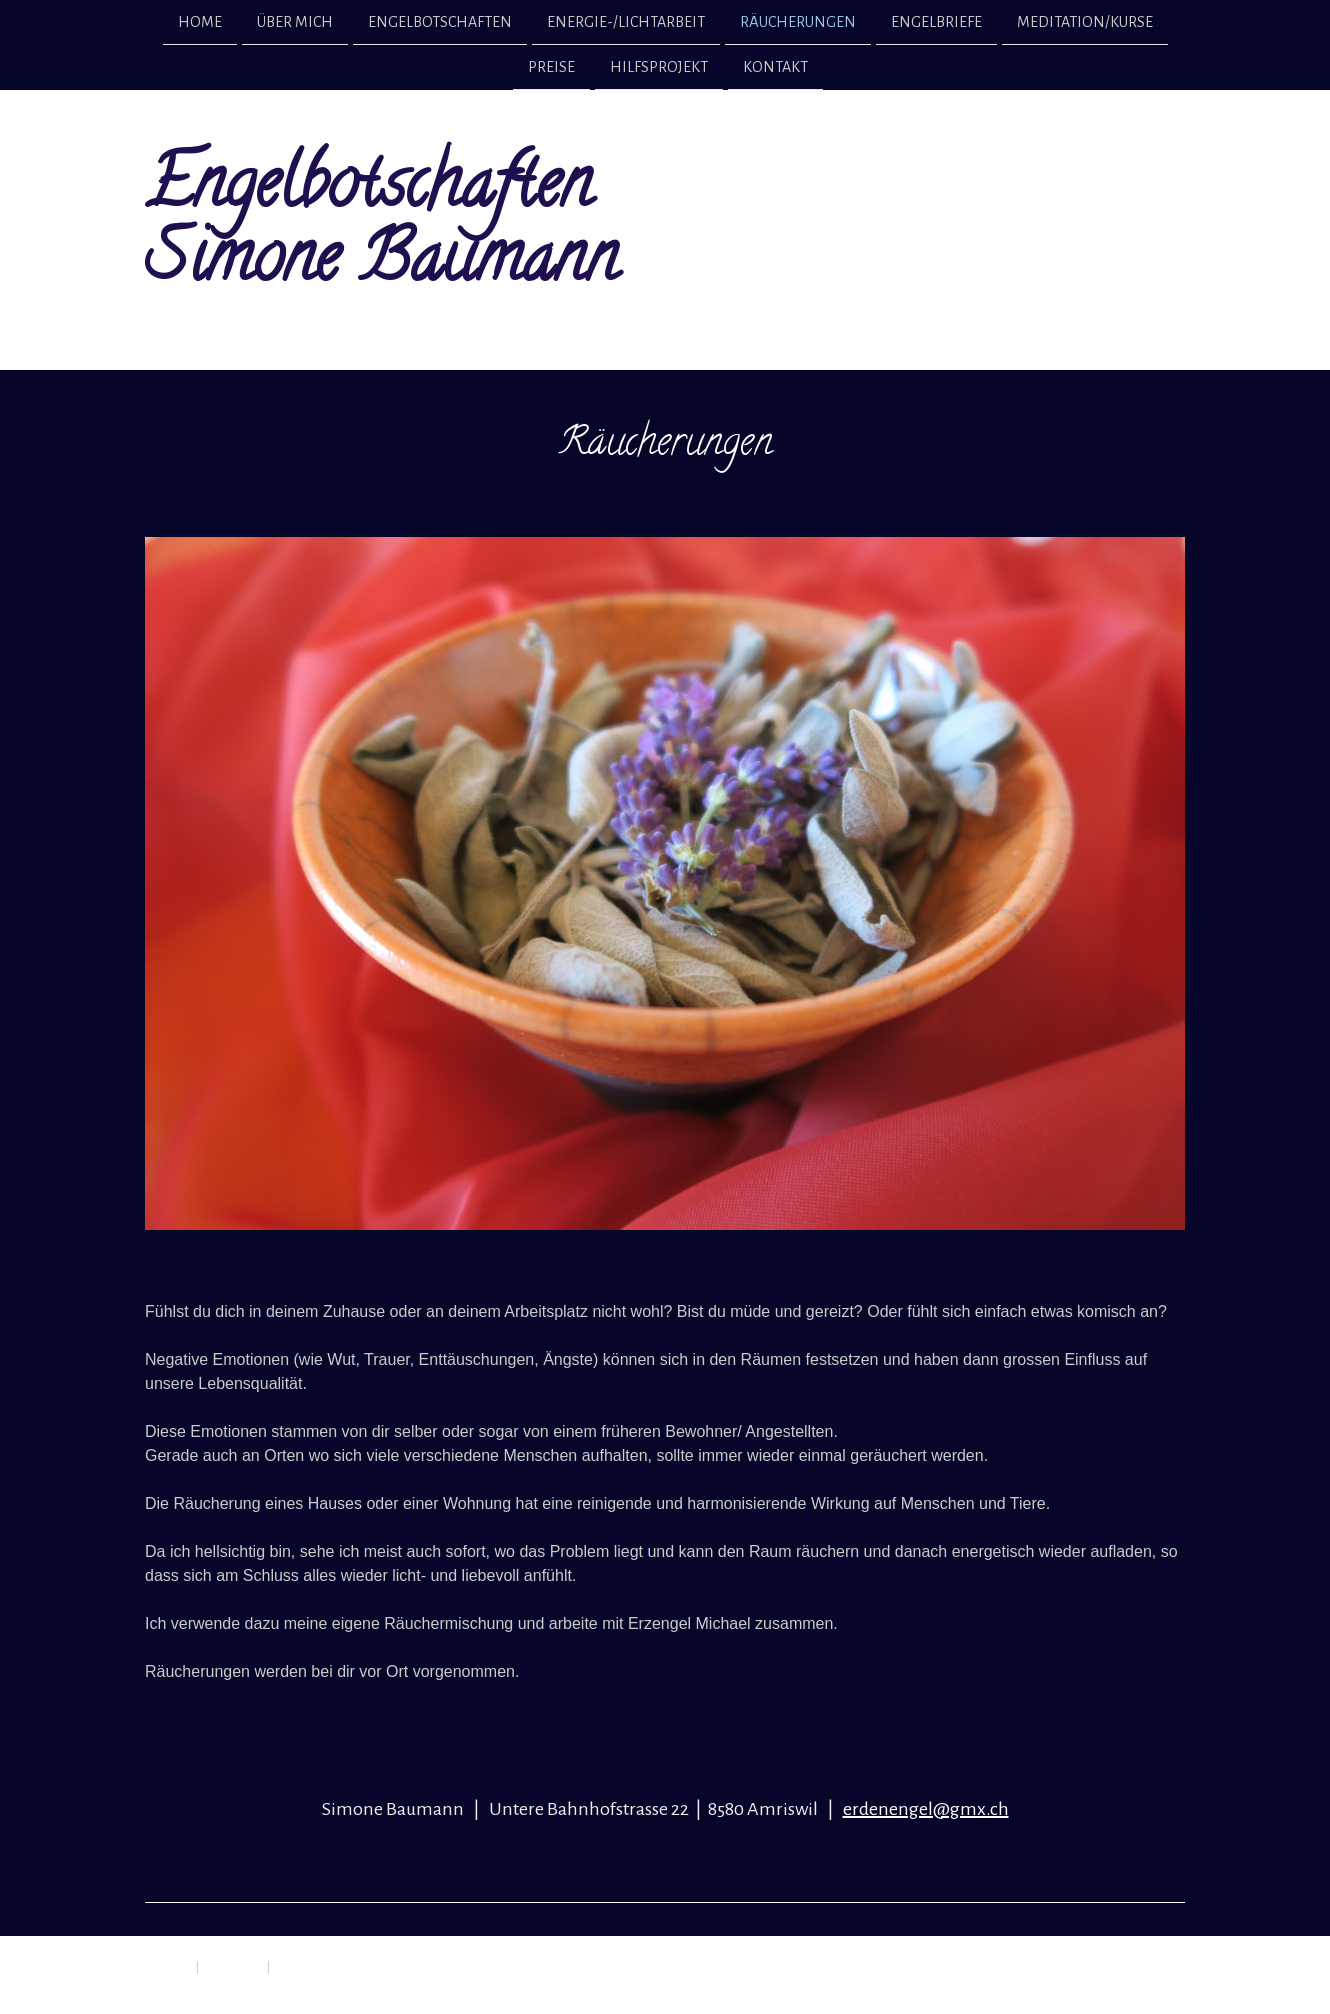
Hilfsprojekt (659, 69)
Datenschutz (233, 1965)
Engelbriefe (936, 22)
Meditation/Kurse (1085, 22)
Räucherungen (798, 22)
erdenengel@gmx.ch (926, 1809)
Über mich (295, 22)
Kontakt (775, 69)
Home (200, 22)
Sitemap (292, 1965)
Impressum (166, 1965)
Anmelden (1164, 1984)
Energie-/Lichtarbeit (626, 22)
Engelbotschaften (440, 22)
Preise (551, 69)
